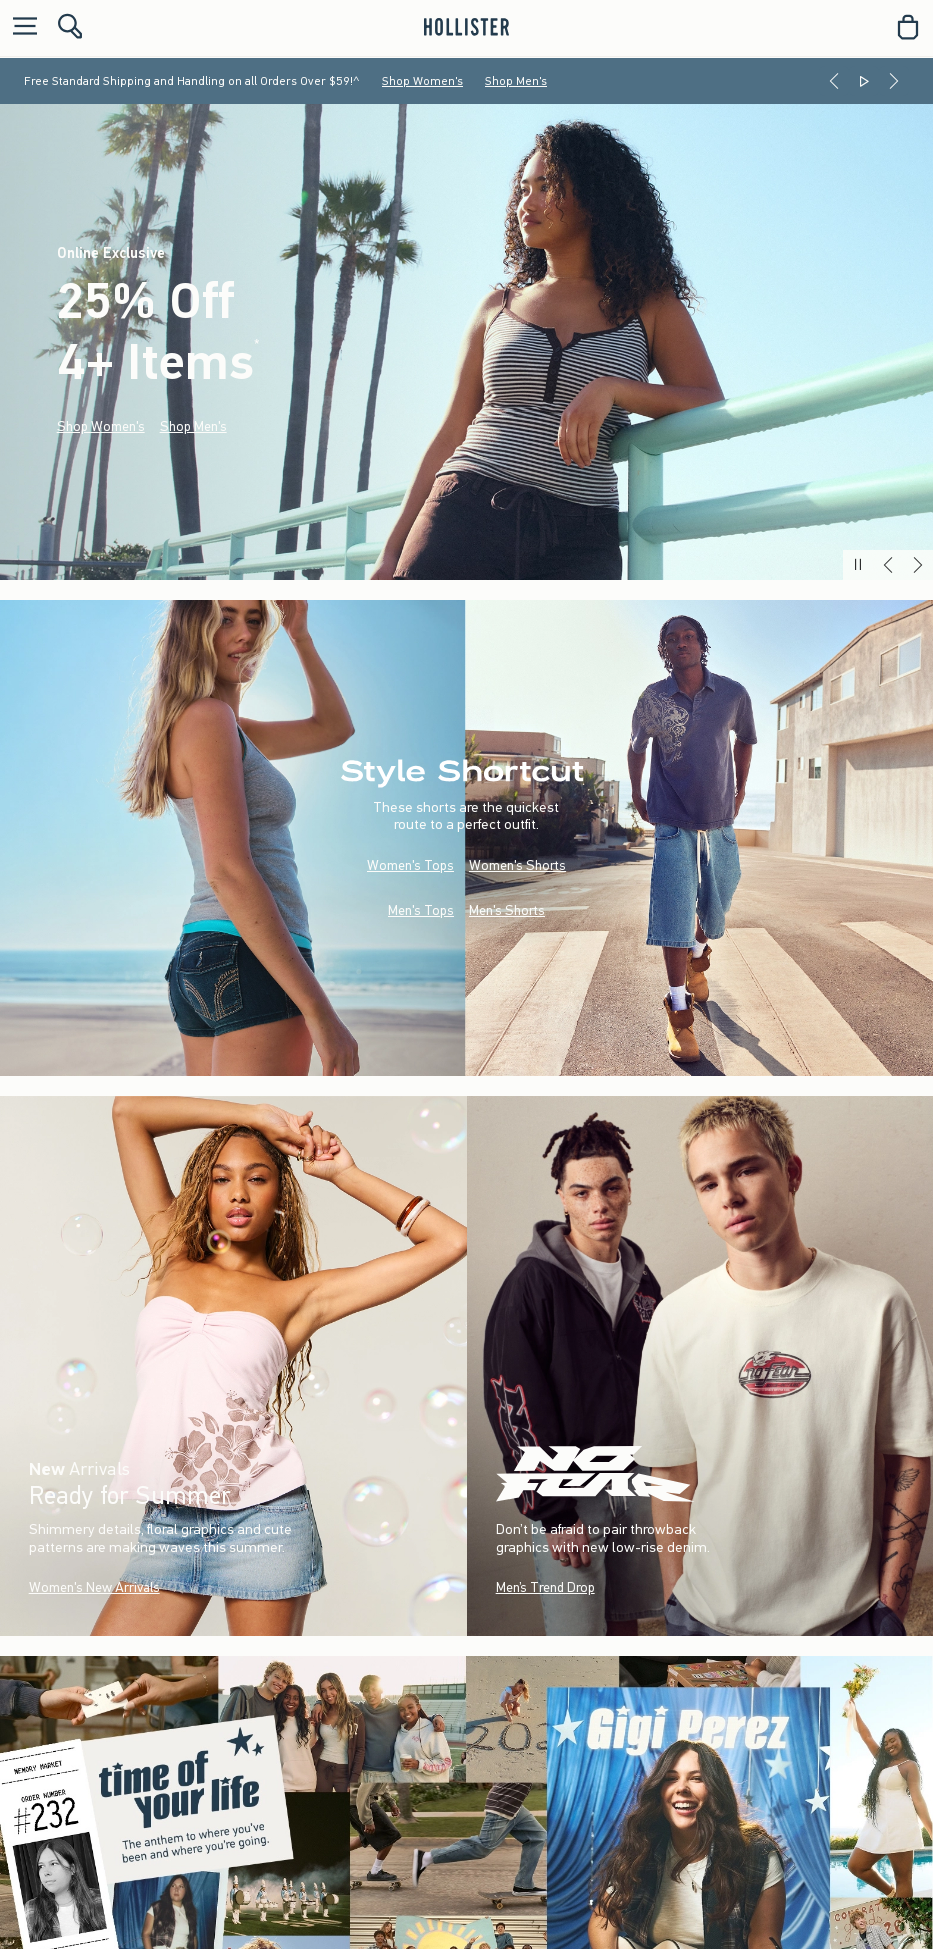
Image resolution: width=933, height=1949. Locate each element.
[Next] (894, 81)
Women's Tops (410, 865)
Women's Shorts (517, 865)
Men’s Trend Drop (544, 1587)
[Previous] (834, 81)
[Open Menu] (20, 27)
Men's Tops (421, 910)
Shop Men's (516, 81)
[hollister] (466, 27)
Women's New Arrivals (94, 1587)
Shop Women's (422, 81)
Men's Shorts (507, 910)
